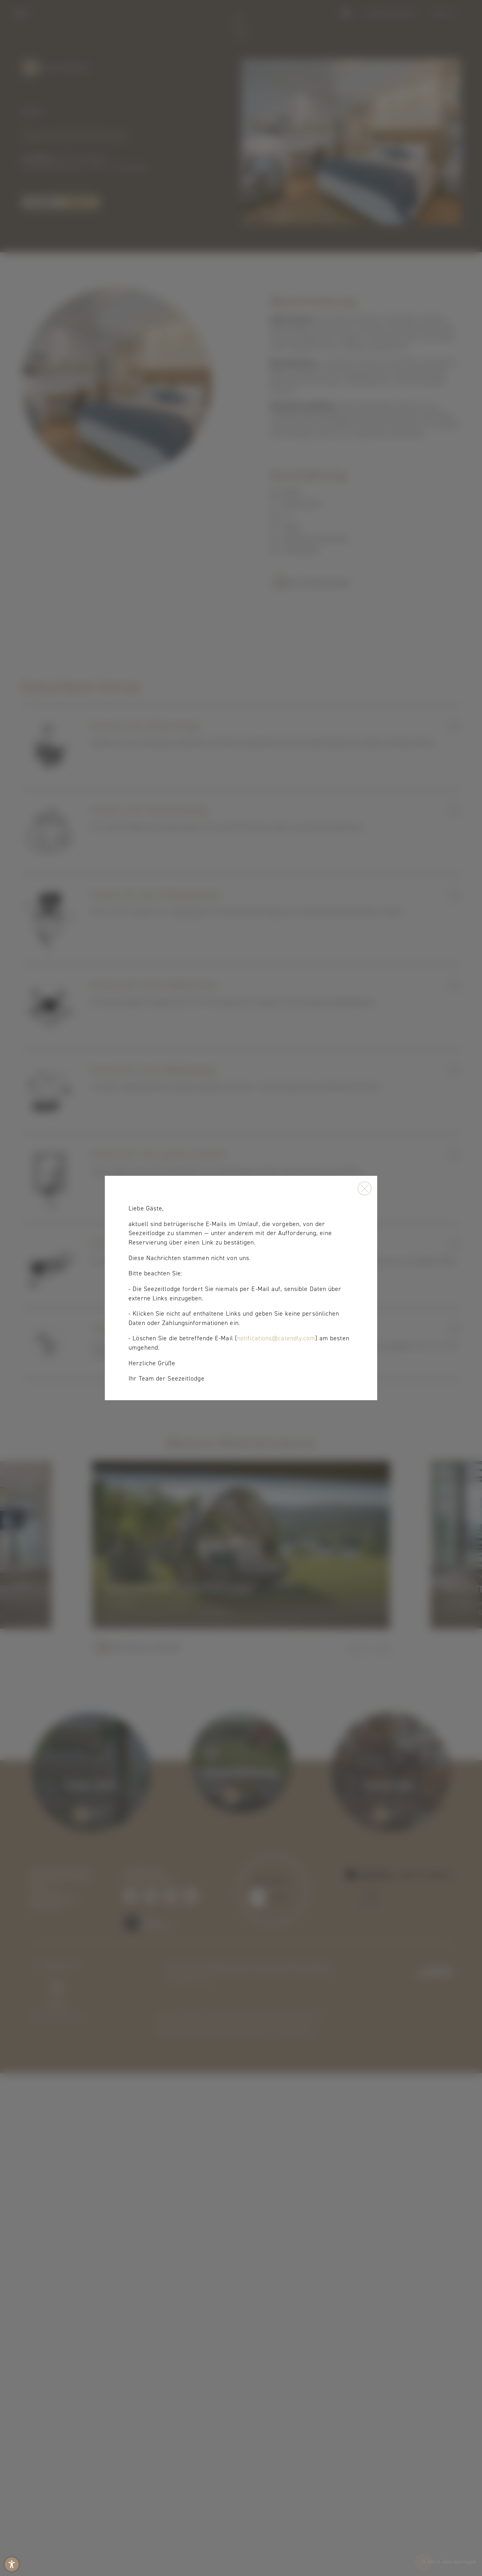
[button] (12, 2564)
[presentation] (241, 1288)
